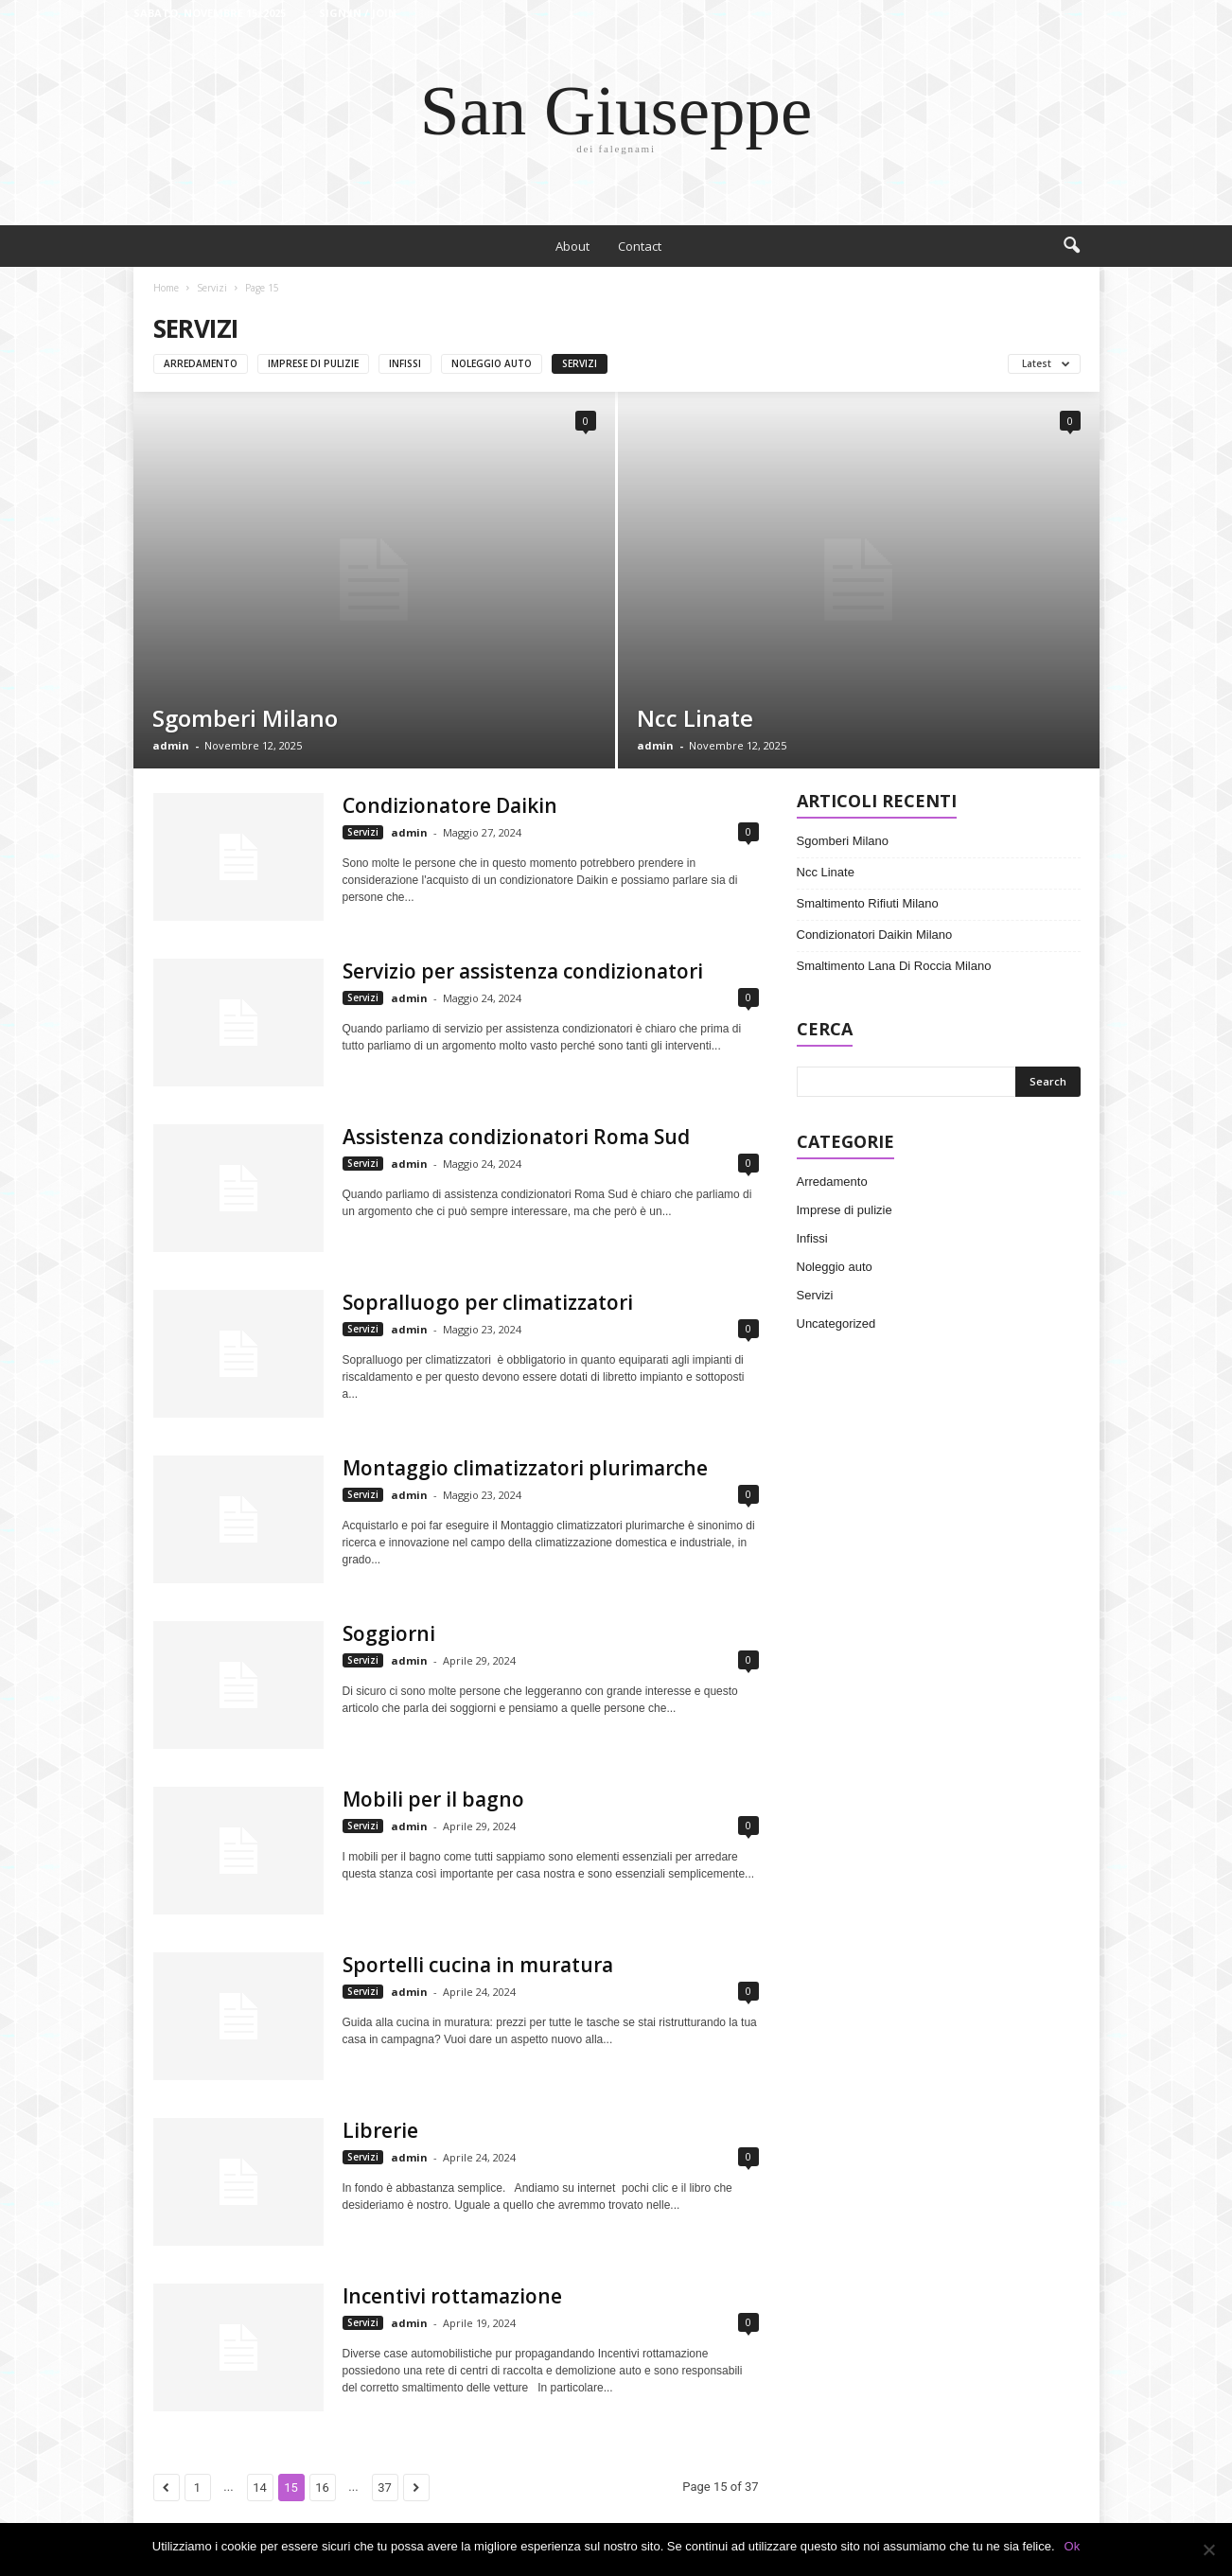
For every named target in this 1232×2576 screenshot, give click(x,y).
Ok (1073, 2546)
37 (385, 2487)
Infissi (405, 363)
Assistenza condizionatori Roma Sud (516, 1136)
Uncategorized (836, 1323)
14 (260, 2487)
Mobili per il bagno (433, 1799)
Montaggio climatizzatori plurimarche (525, 1468)
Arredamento (201, 363)
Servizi (212, 287)
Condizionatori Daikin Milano (875, 934)
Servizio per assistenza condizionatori (523, 971)
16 (322, 2487)
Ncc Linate (695, 717)
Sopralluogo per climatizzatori (488, 1302)
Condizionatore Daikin (450, 805)
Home (166, 287)
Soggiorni (389, 1633)
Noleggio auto (491, 363)
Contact (639, 246)
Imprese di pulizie (313, 363)
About (572, 246)
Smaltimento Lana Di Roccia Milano (894, 966)
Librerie (380, 2130)
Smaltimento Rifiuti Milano (868, 903)
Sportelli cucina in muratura (478, 1964)
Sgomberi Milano (245, 717)
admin (170, 745)
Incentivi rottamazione (452, 2296)
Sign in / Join (357, 13)
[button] (1071, 246)
